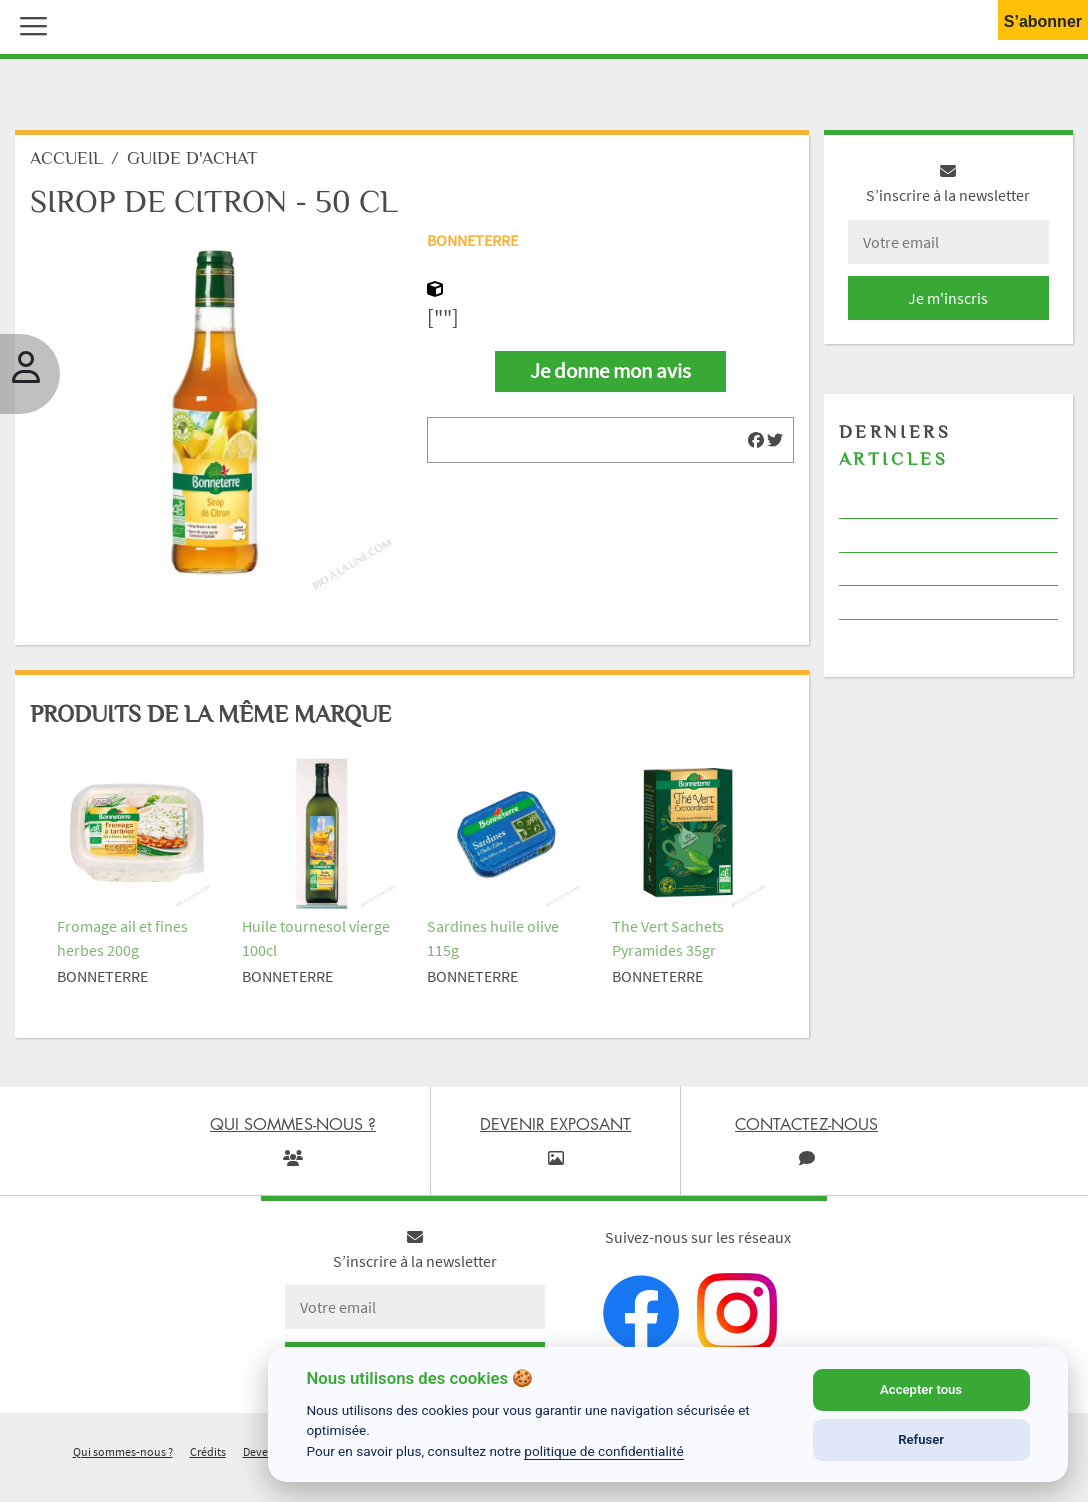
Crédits (208, 1451)
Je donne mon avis (610, 371)
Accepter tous (921, 1389)
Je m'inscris (948, 298)
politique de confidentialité (604, 1451)
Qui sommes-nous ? (123, 1451)
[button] (29, 24)
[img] (756, 440)
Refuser (921, 1439)
